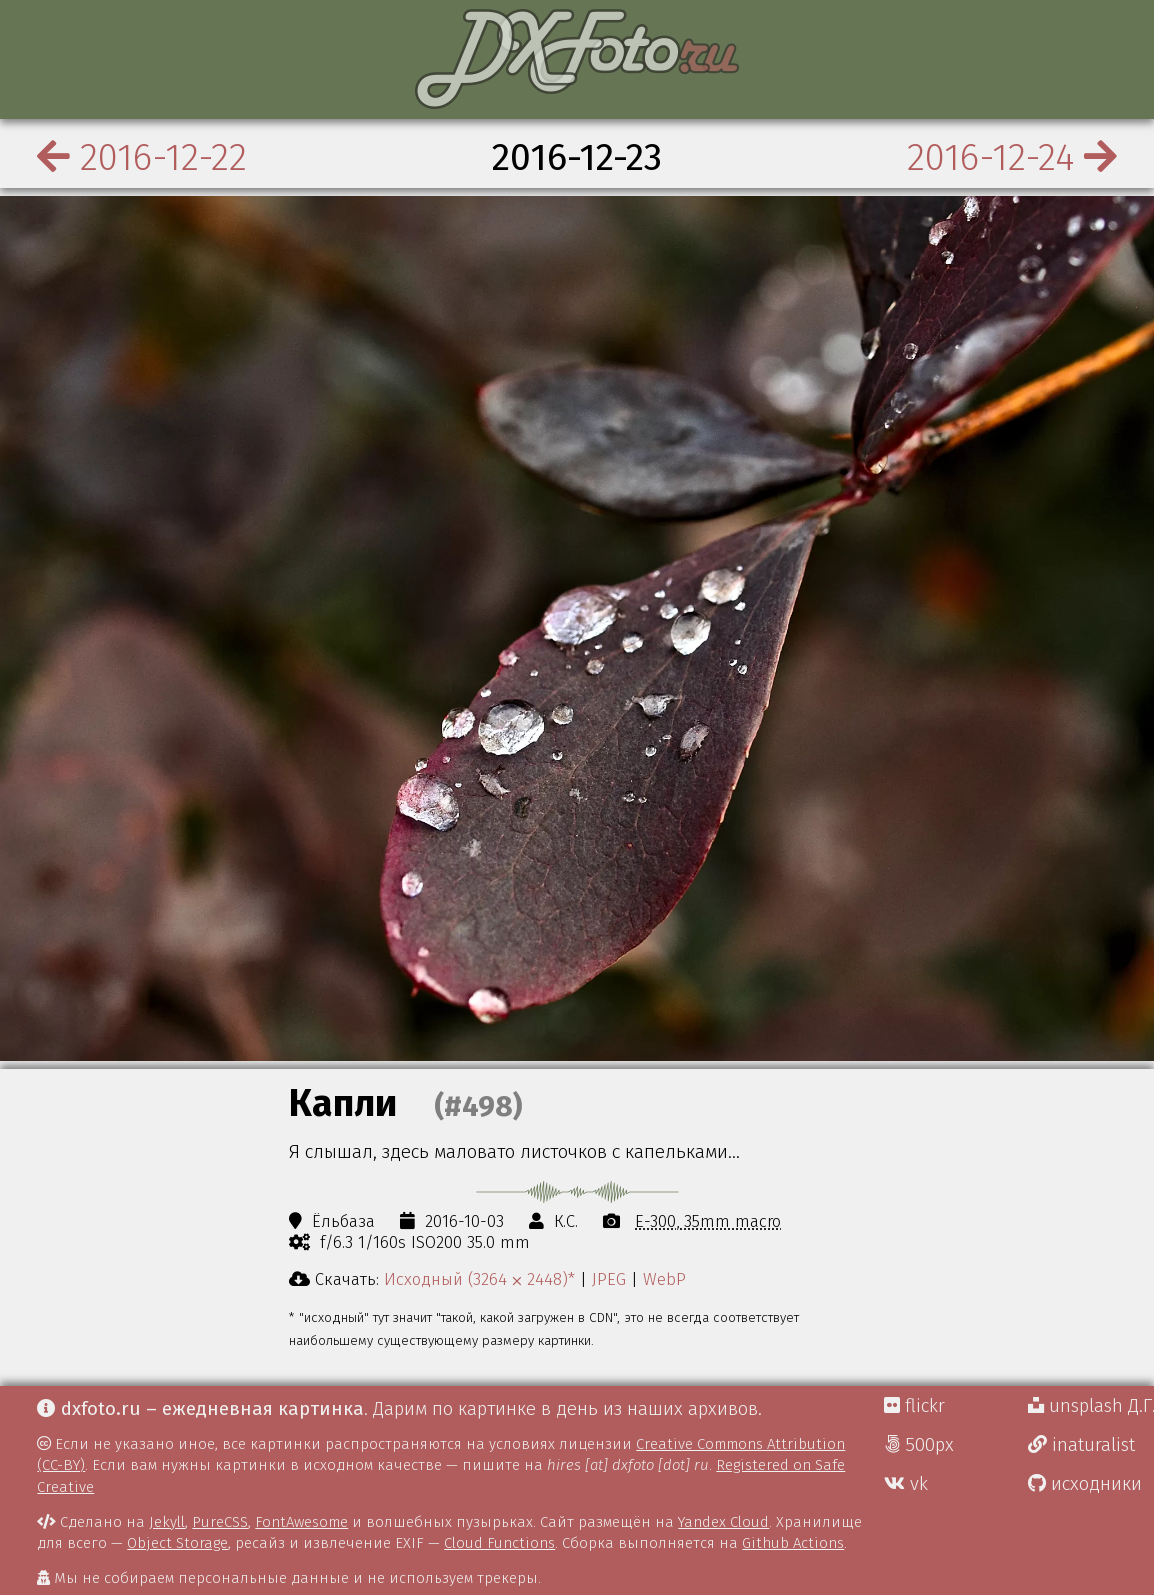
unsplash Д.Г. (1091, 1406)
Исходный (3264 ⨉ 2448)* (479, 1279)
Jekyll (167, 1522)
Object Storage (177, 1543)
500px (919, 1445)
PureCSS (220, 1522)
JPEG (609, 1279)
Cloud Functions (499, 1543)
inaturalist (1081, 1445)
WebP (664, 1279)
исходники (1085, 1484)
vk (906, 1484)
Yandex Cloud (723, 1522)
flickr (914, 1406)
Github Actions (793, 1543)
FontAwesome (301, 1522)
